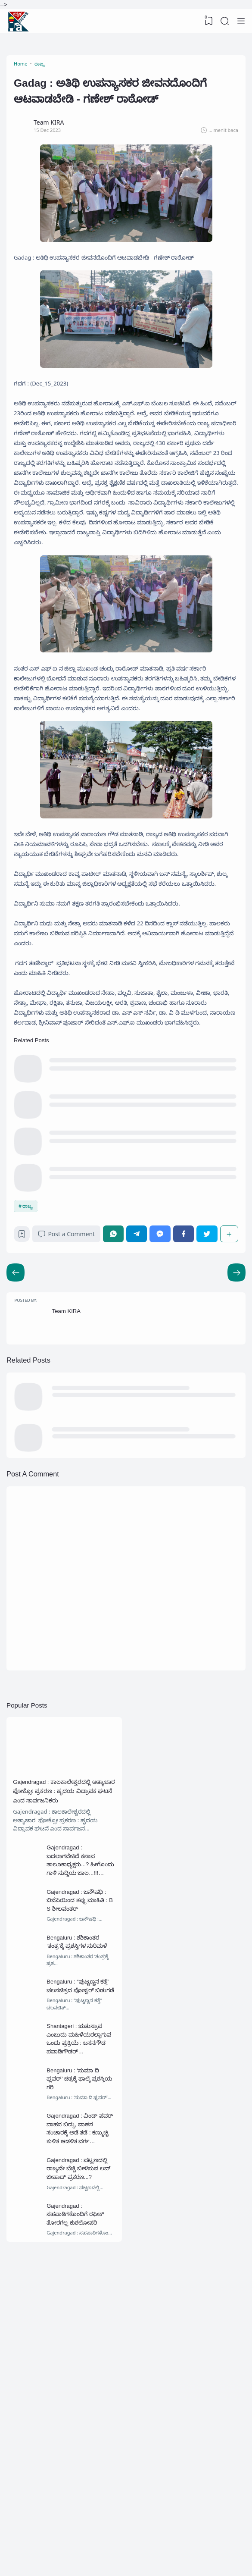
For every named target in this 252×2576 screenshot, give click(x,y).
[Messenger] (163, 1412)
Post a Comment (71, 1412)
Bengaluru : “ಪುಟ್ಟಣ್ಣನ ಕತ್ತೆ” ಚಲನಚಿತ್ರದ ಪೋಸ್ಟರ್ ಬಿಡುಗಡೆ (80, 2213)
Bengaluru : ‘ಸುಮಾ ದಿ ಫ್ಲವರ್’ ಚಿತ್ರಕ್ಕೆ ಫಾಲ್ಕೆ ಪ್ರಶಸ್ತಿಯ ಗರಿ (80, 2312)
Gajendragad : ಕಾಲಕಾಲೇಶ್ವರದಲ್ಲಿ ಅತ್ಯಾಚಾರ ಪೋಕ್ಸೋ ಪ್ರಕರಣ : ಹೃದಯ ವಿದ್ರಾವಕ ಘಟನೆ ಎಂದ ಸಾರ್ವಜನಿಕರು (63, 1995)
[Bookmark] (24, 1414)
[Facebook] (185, 1412)
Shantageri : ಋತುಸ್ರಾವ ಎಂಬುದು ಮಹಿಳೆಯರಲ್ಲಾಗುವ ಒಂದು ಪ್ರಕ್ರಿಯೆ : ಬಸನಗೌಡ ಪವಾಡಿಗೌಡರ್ (82, 2273)
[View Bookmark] (207, 21)
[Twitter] (208, 1412)
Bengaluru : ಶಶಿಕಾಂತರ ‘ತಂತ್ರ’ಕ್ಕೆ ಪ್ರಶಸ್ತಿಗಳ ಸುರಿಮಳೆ (81, 2163)
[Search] (224, 21)
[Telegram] (141, 1412)
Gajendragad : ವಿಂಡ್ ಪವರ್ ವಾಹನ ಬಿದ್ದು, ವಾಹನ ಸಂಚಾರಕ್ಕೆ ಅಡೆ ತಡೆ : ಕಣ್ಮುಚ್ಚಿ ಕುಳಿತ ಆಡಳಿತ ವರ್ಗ (79, 2372)
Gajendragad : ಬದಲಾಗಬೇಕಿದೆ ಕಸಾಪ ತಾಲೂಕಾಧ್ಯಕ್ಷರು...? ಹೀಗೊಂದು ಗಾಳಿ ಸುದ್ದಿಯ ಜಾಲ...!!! (82, 2075)
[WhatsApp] (118, 1412)
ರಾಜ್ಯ (29, 1381)
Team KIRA (70, 1497)
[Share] (228, 1412)
